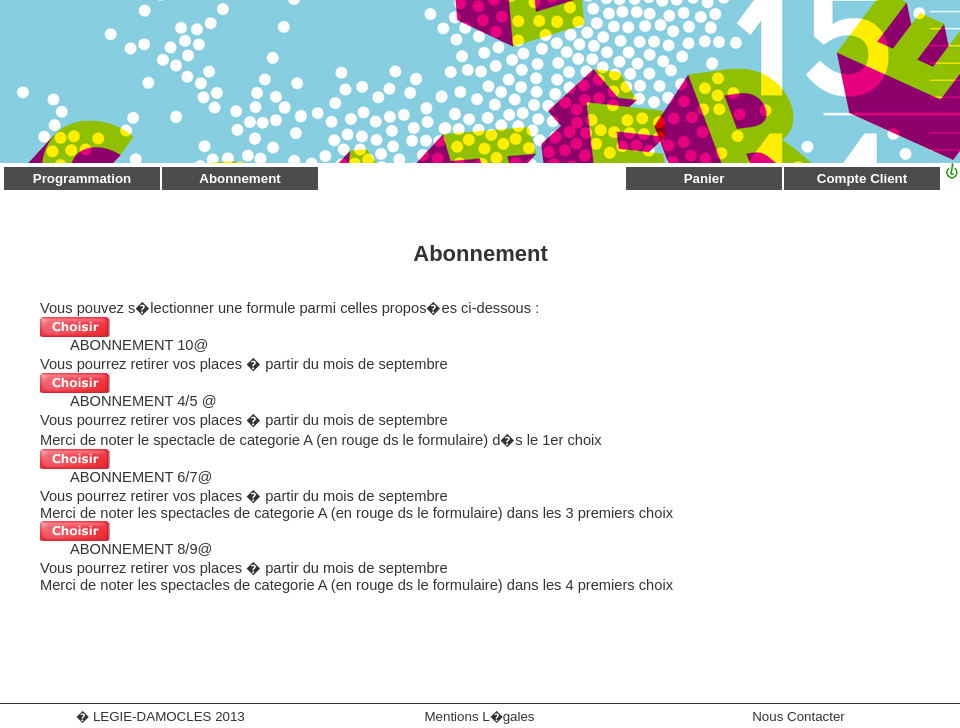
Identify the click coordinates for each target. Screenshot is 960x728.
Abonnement (239, 178)
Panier (704, 178)
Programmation (82, 178)
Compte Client (862, 178)
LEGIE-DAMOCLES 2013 (169, 716)
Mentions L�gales (479, 716)
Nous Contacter (798, 716)
